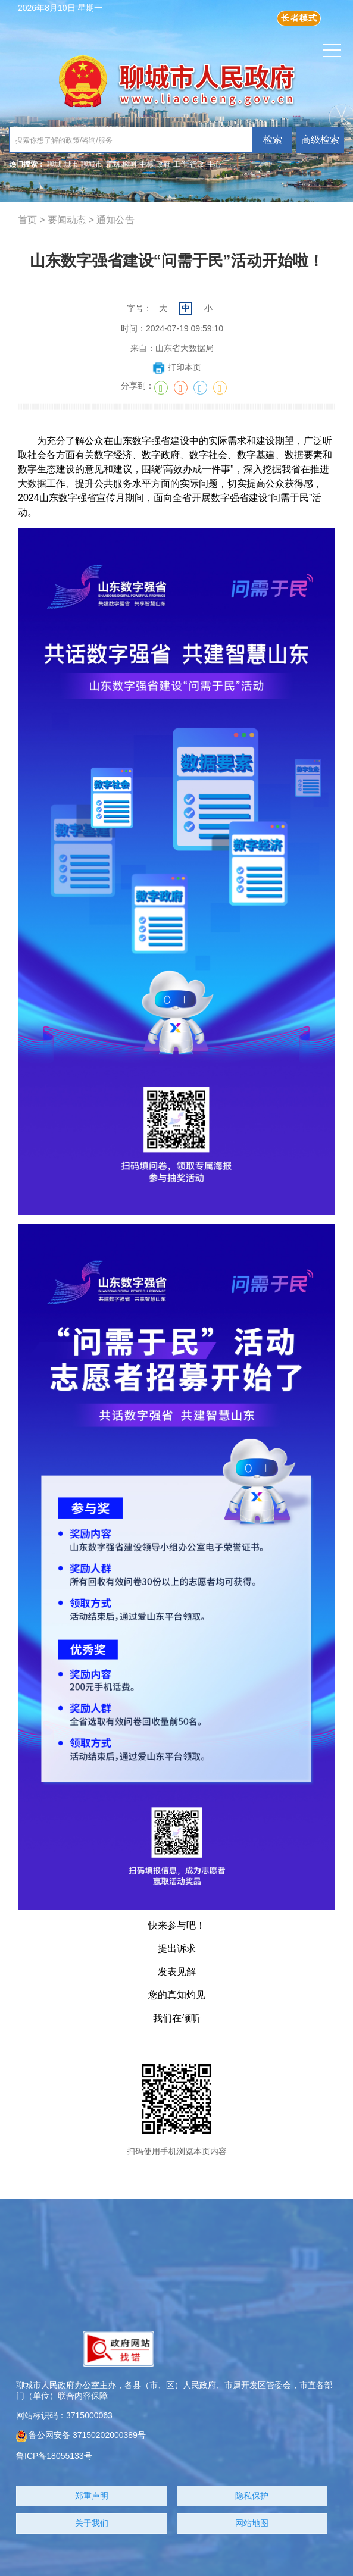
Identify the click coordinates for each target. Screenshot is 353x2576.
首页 (27, 220)
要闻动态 (67, 220)
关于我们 (91, 2523)
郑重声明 (91, 2495)
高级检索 (320, 139)
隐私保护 (251, 2495)
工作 (180, 164)
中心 (214, 164)
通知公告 (115, 220)
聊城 (54, 164)
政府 (163, 164)
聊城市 (91, 164)
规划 (112, 164)
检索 (272, 139)
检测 (129, 164)
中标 (146, 164)
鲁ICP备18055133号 (54, 2456)
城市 (71, 164)
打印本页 (176, 367)
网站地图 (251, 2523)
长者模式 (299, 18)
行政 (197, 164)
